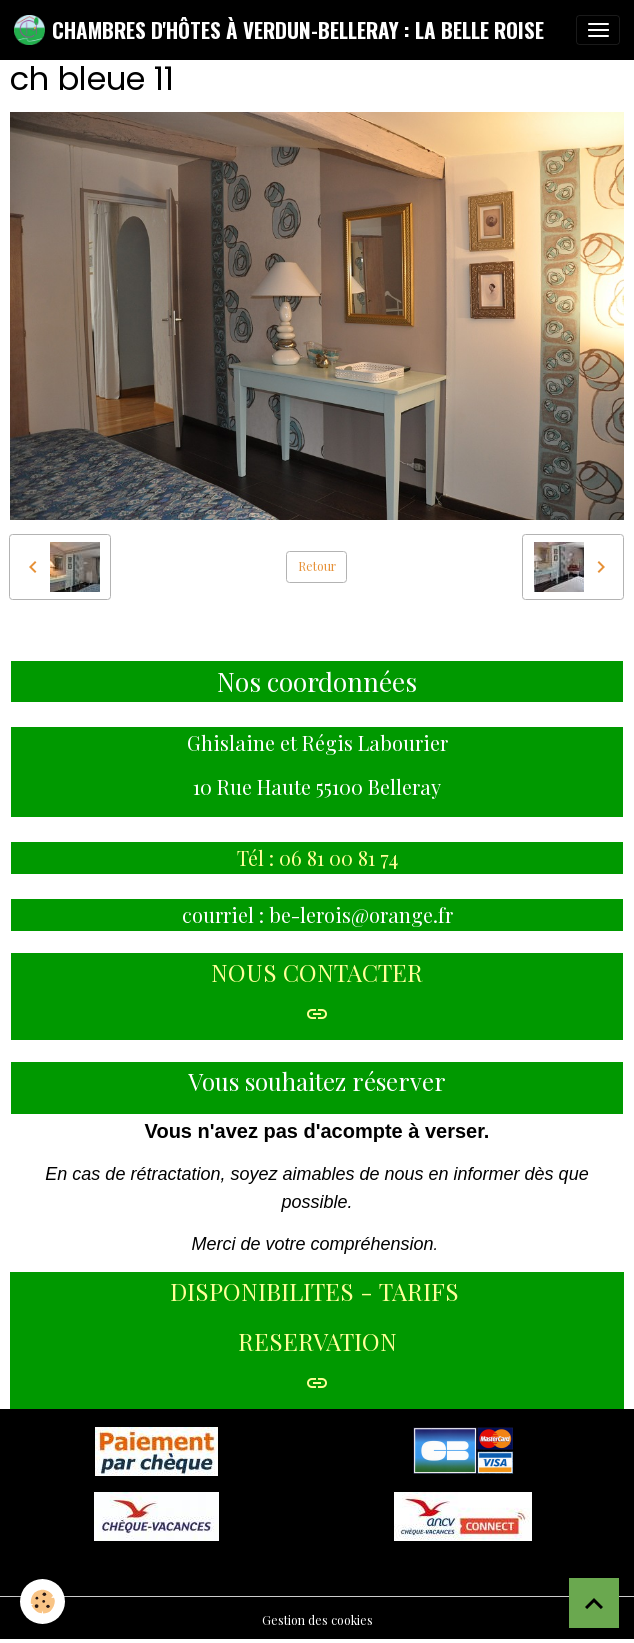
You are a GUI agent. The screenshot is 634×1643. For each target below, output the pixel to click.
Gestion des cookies (317, 1620)
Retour (317, 566)
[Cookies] (42, 1601)
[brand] (279, 30)
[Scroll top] (594, 1603)
